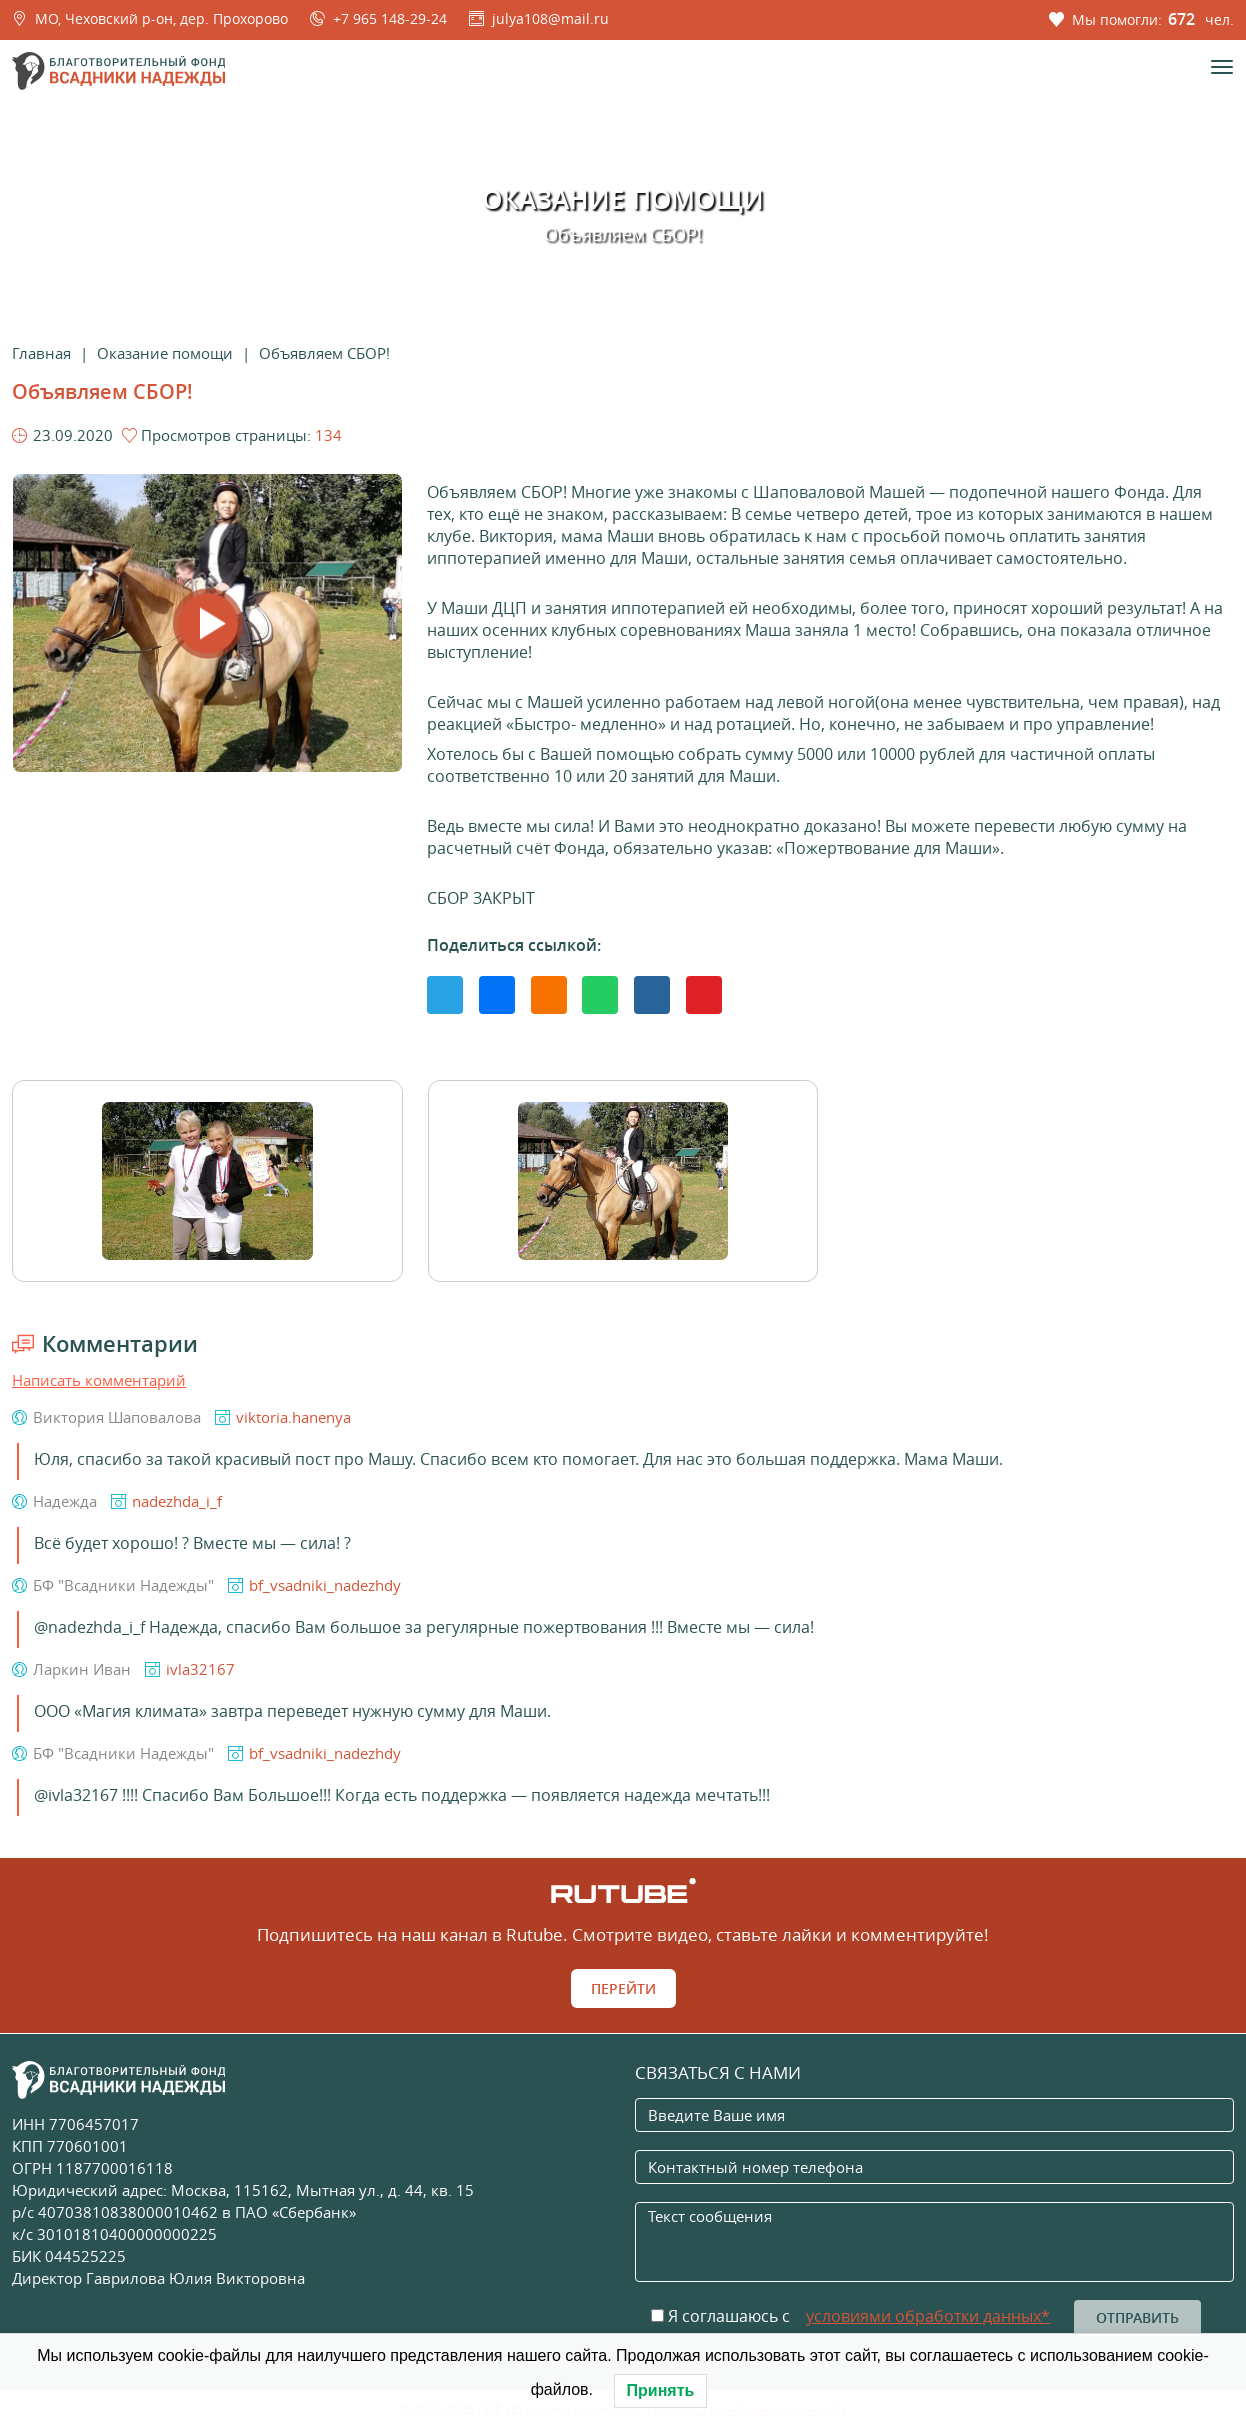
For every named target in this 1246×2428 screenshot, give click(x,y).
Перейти (623, 1988)
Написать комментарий (99, 1380)
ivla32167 (200, 1669)
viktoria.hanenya (293, 1417)
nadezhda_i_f (177, 1501)
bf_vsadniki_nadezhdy (325, 1585)
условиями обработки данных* (928, 2316)
